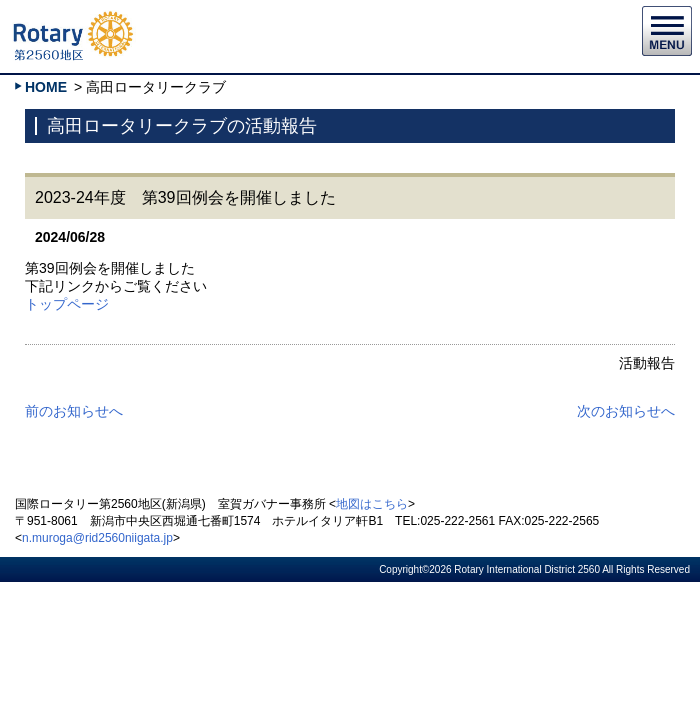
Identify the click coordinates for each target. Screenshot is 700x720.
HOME (46, 87)
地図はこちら (372, 504)
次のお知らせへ (626, 411)
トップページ (67, 304)
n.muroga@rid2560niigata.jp (97, 538)
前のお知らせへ (74, 411)
